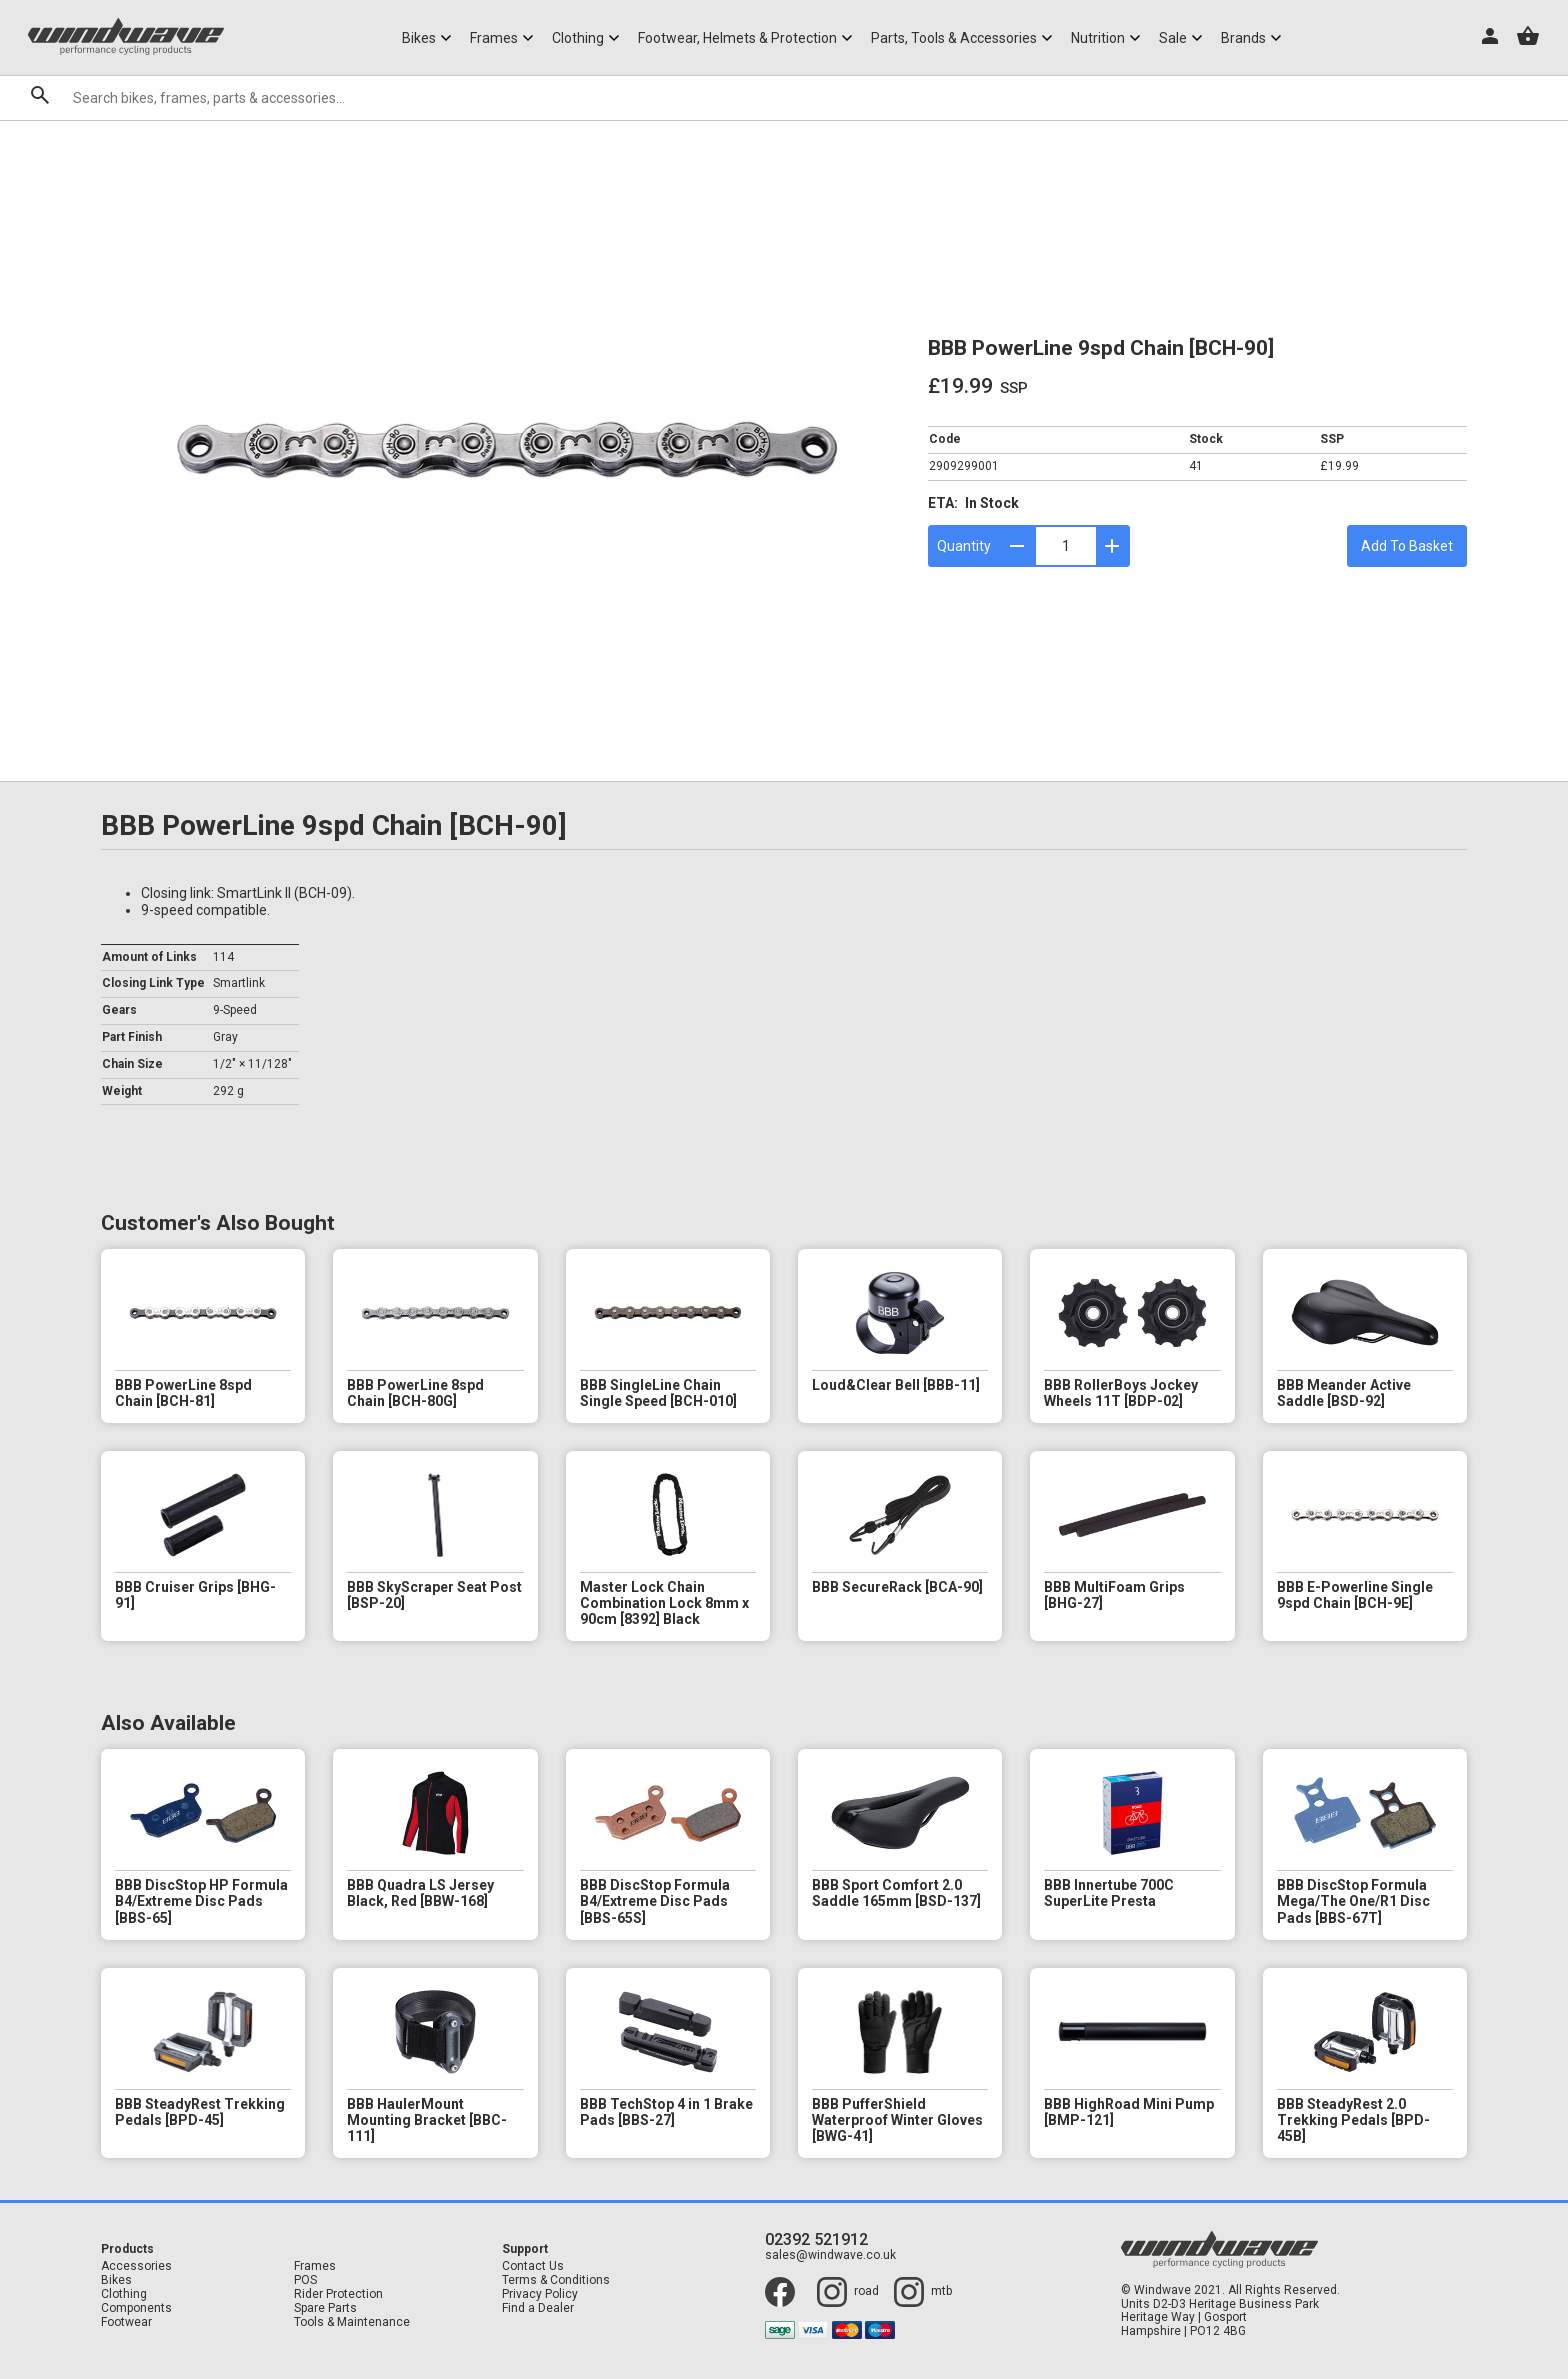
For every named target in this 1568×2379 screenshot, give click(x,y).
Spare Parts (325, 2308)
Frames (315, 2266)
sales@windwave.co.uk (830, 2255)
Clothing (124, 2294)
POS (305, 2280)
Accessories (136, 2266)
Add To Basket (1407, 546)
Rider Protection (338, 2294)
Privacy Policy (540, 2294)
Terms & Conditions (556, 2280)
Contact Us (533, 2266)
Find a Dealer (538, 2308)
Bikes (116, 2280)
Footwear (126, 2322)
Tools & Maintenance (352, 2322)
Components (136, 2308)
